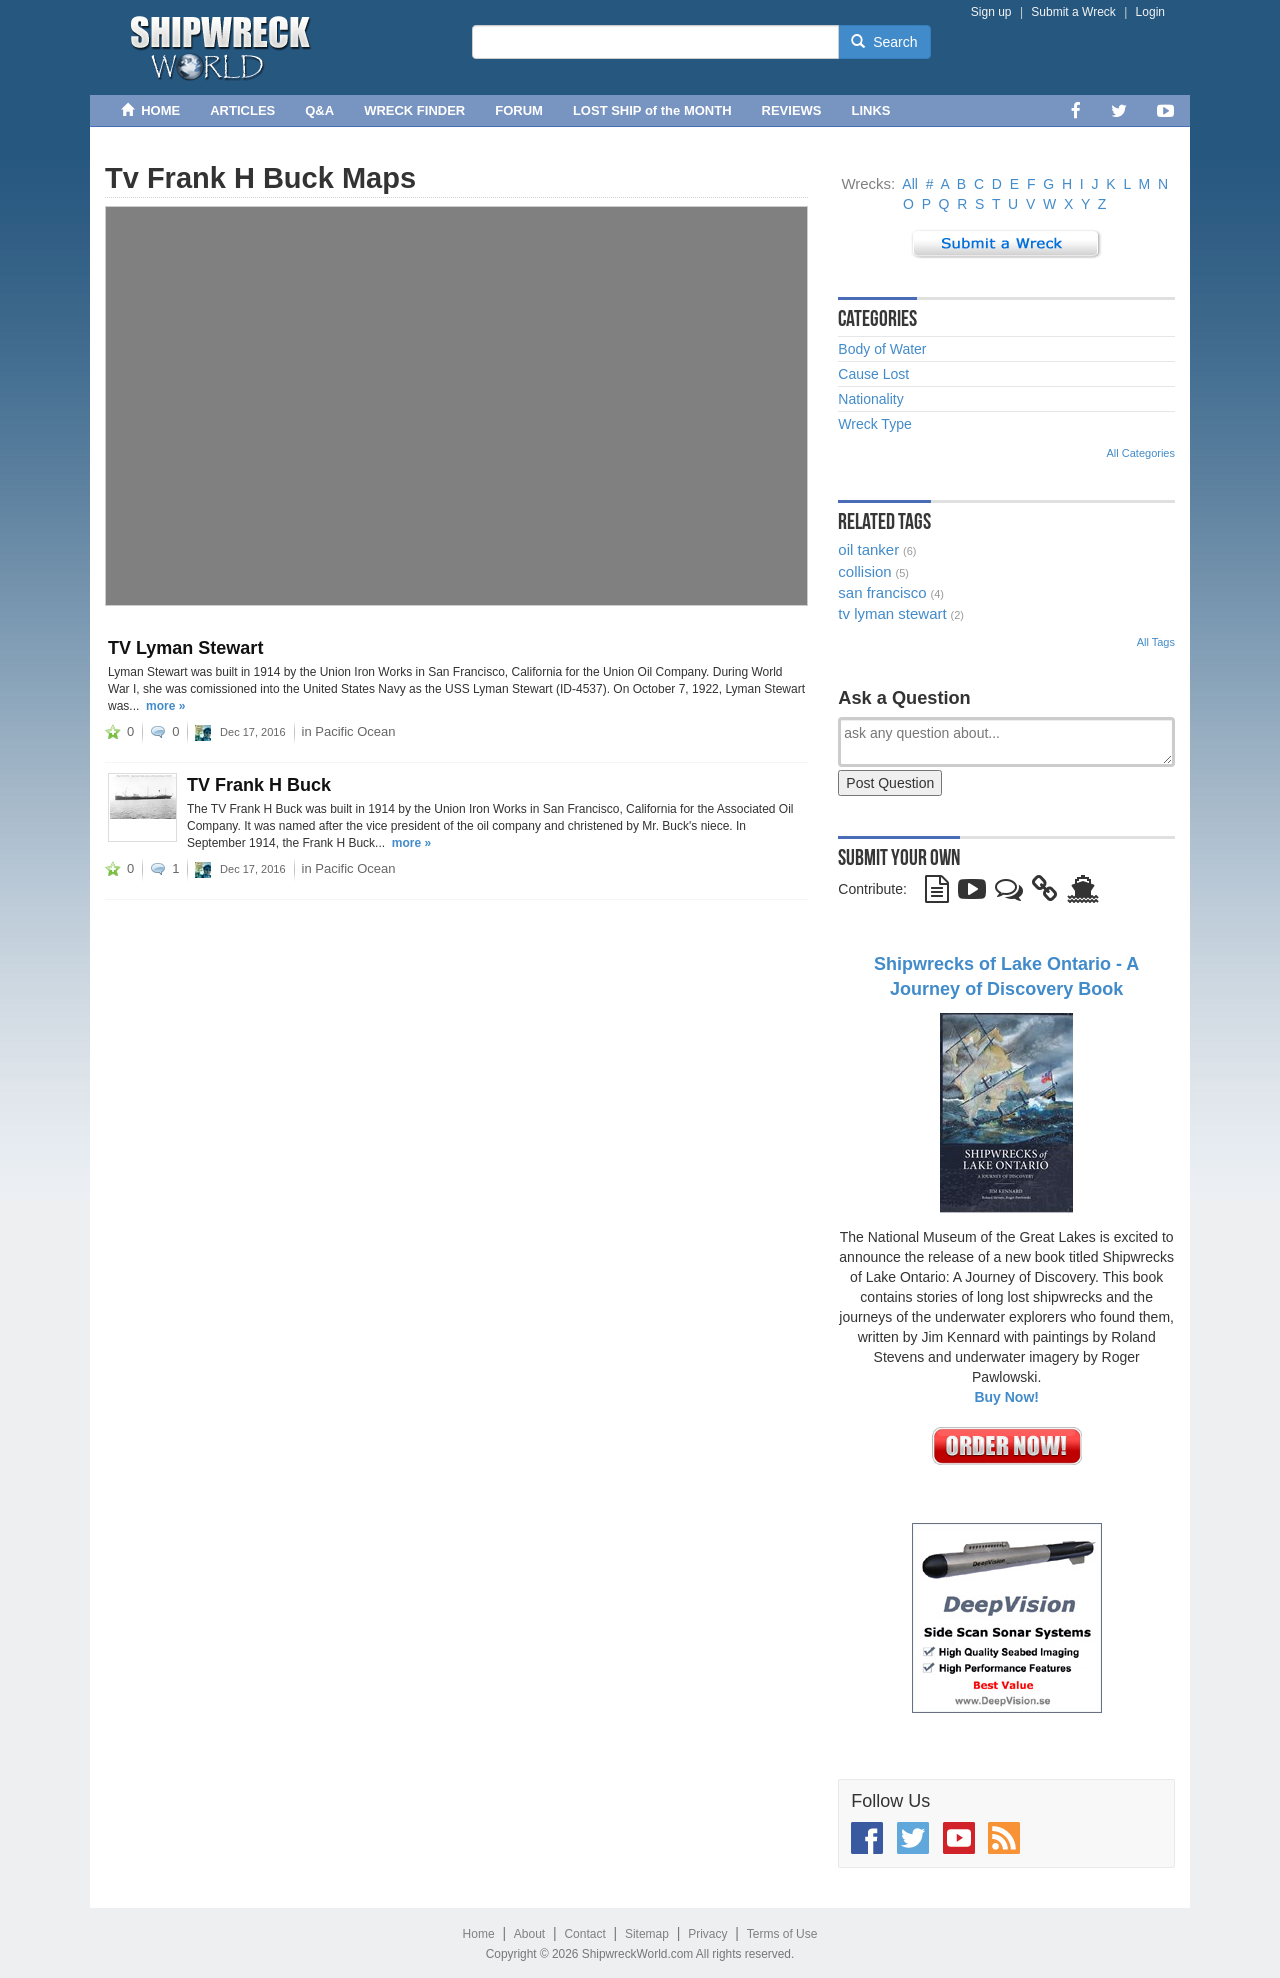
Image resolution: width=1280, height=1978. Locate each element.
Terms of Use (782, 1934)
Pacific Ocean (355, 731)
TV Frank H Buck (259, 785)
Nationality (870, 399)
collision (864, 571)
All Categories (1141, 453)
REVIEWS (792, 110)
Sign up (991, 12)
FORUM (519, 110)
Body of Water (882, 349)
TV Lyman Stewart (185, 648)
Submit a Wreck (1073, 12)
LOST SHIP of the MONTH (652, 110)
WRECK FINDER (414, 110)
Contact (584, 1934)
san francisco (882, 592)
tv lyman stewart (892, 613)
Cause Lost (873, 374)
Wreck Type (874, 424)
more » (165, 706)
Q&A (319, 110)
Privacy (707, 1934)
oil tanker (868, 549)
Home (479, 1934)
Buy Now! (1006, 1397)
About (529, 1934)
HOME (150, 110)
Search (884, 42)
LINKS (871, 110)
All (910, 184)
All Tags (1156, 642)
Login (1150, 12)
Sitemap (647, 1934)
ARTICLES (242, 110)
